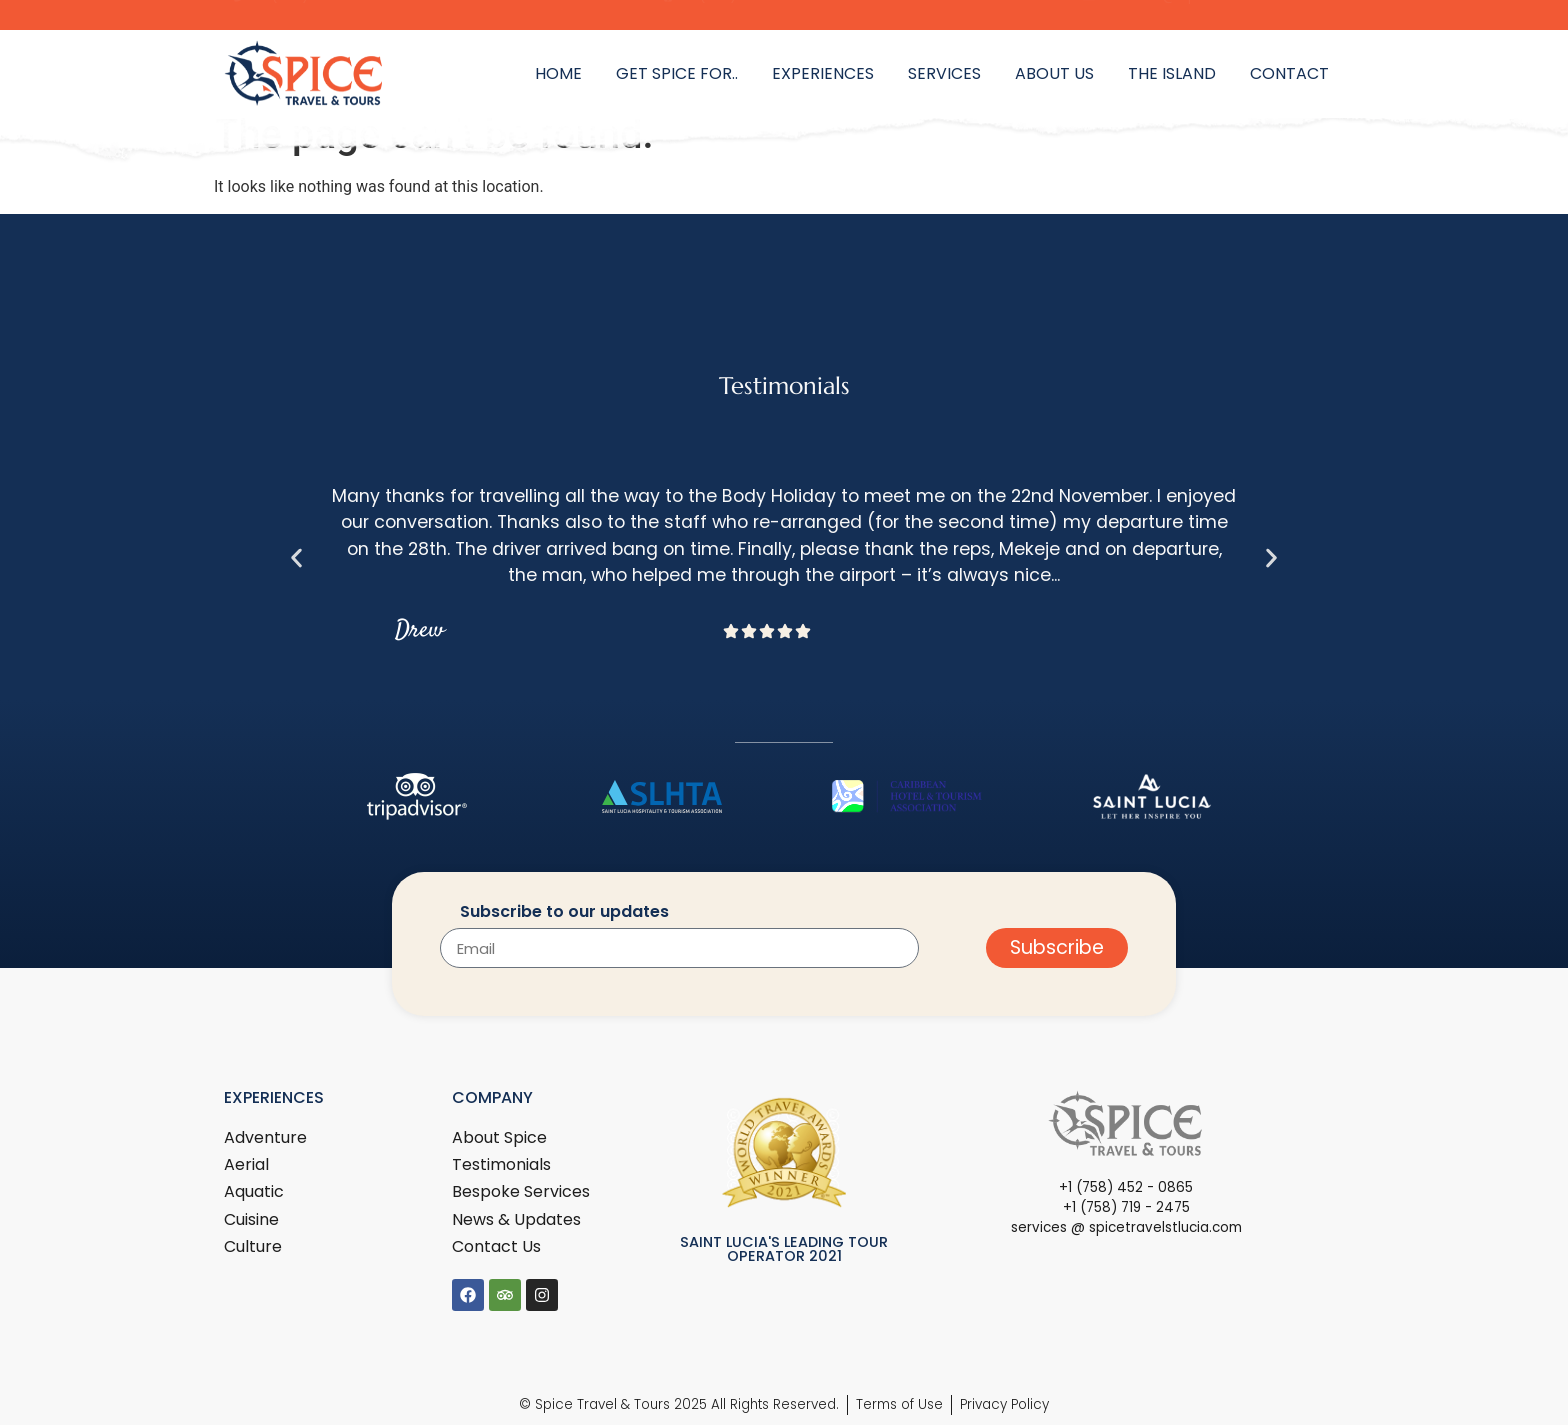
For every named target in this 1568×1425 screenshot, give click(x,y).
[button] (296, 557)
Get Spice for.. (677, 73)
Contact (1289, 73)
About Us (1054, 73)
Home (558, 73)
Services (944, 73)
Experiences (823, 73)
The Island (1172, 73)
